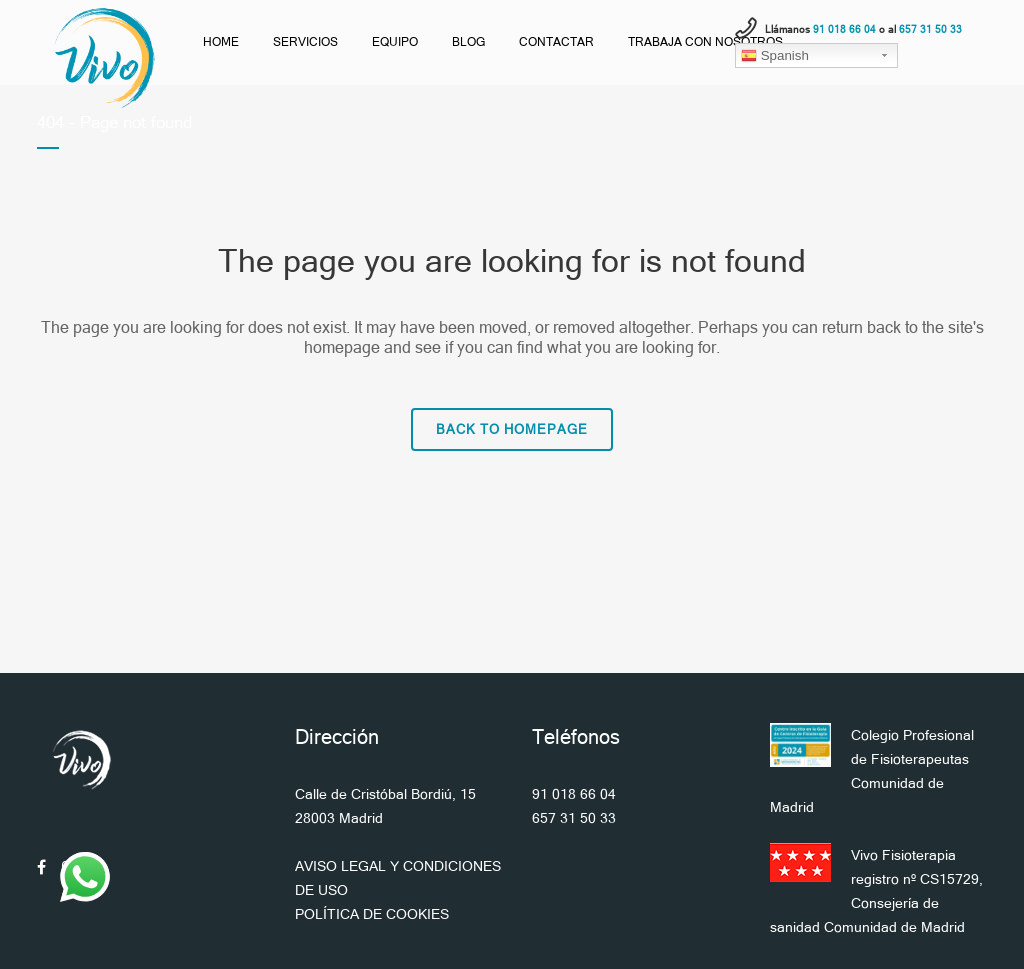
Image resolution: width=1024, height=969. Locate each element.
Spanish (775, 56)
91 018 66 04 (574, 794)
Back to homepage (512, 429)
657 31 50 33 (574, 818)
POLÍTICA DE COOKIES (372, 914)
